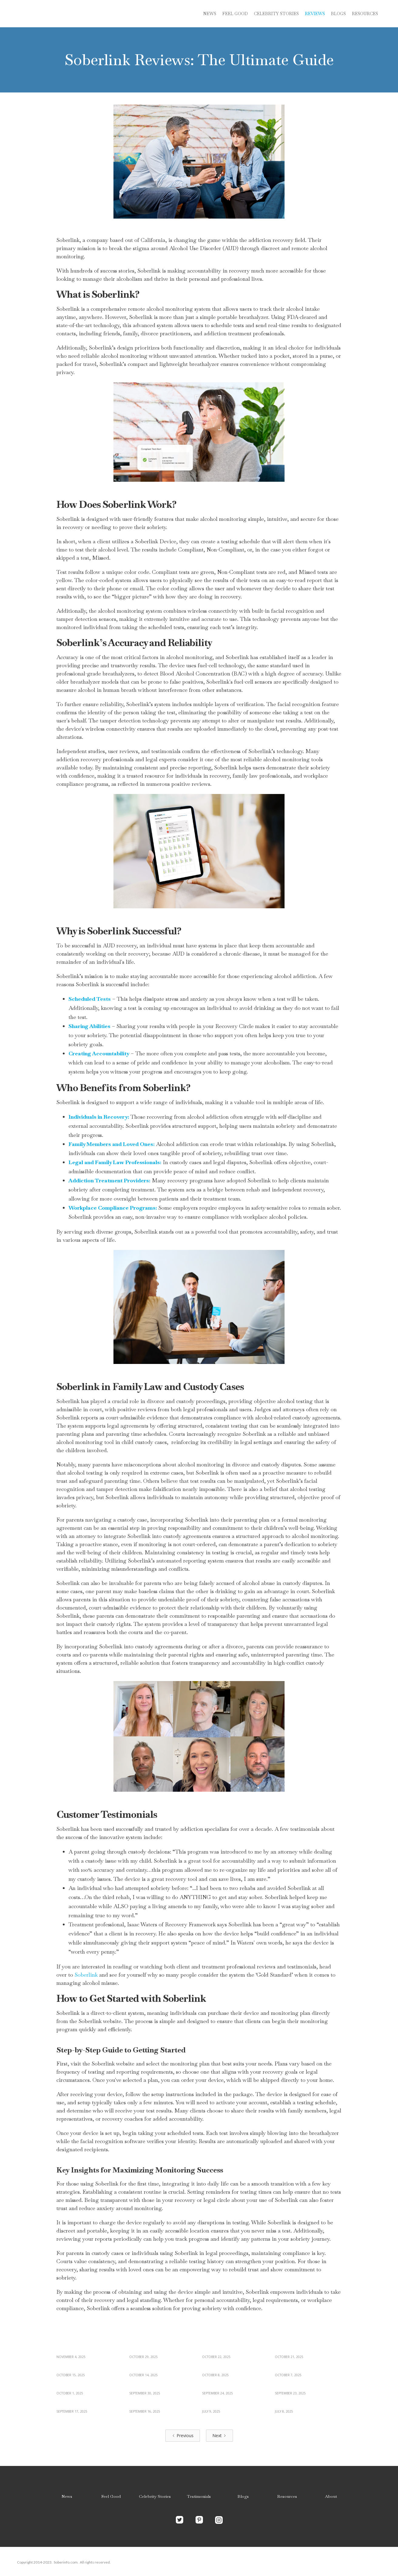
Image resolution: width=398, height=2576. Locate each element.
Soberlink (86, 1974)
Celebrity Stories (155, 2496)
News (209, 13)
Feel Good (235, 13)
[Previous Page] (182, 2436)
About (331, 2496)
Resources (365, 13)
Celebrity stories (276, 13)
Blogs (243, 2496)
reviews (315, 13)
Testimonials (199, 2496)
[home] (62, 14)
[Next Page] (219, 2436)
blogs (338, 13)
